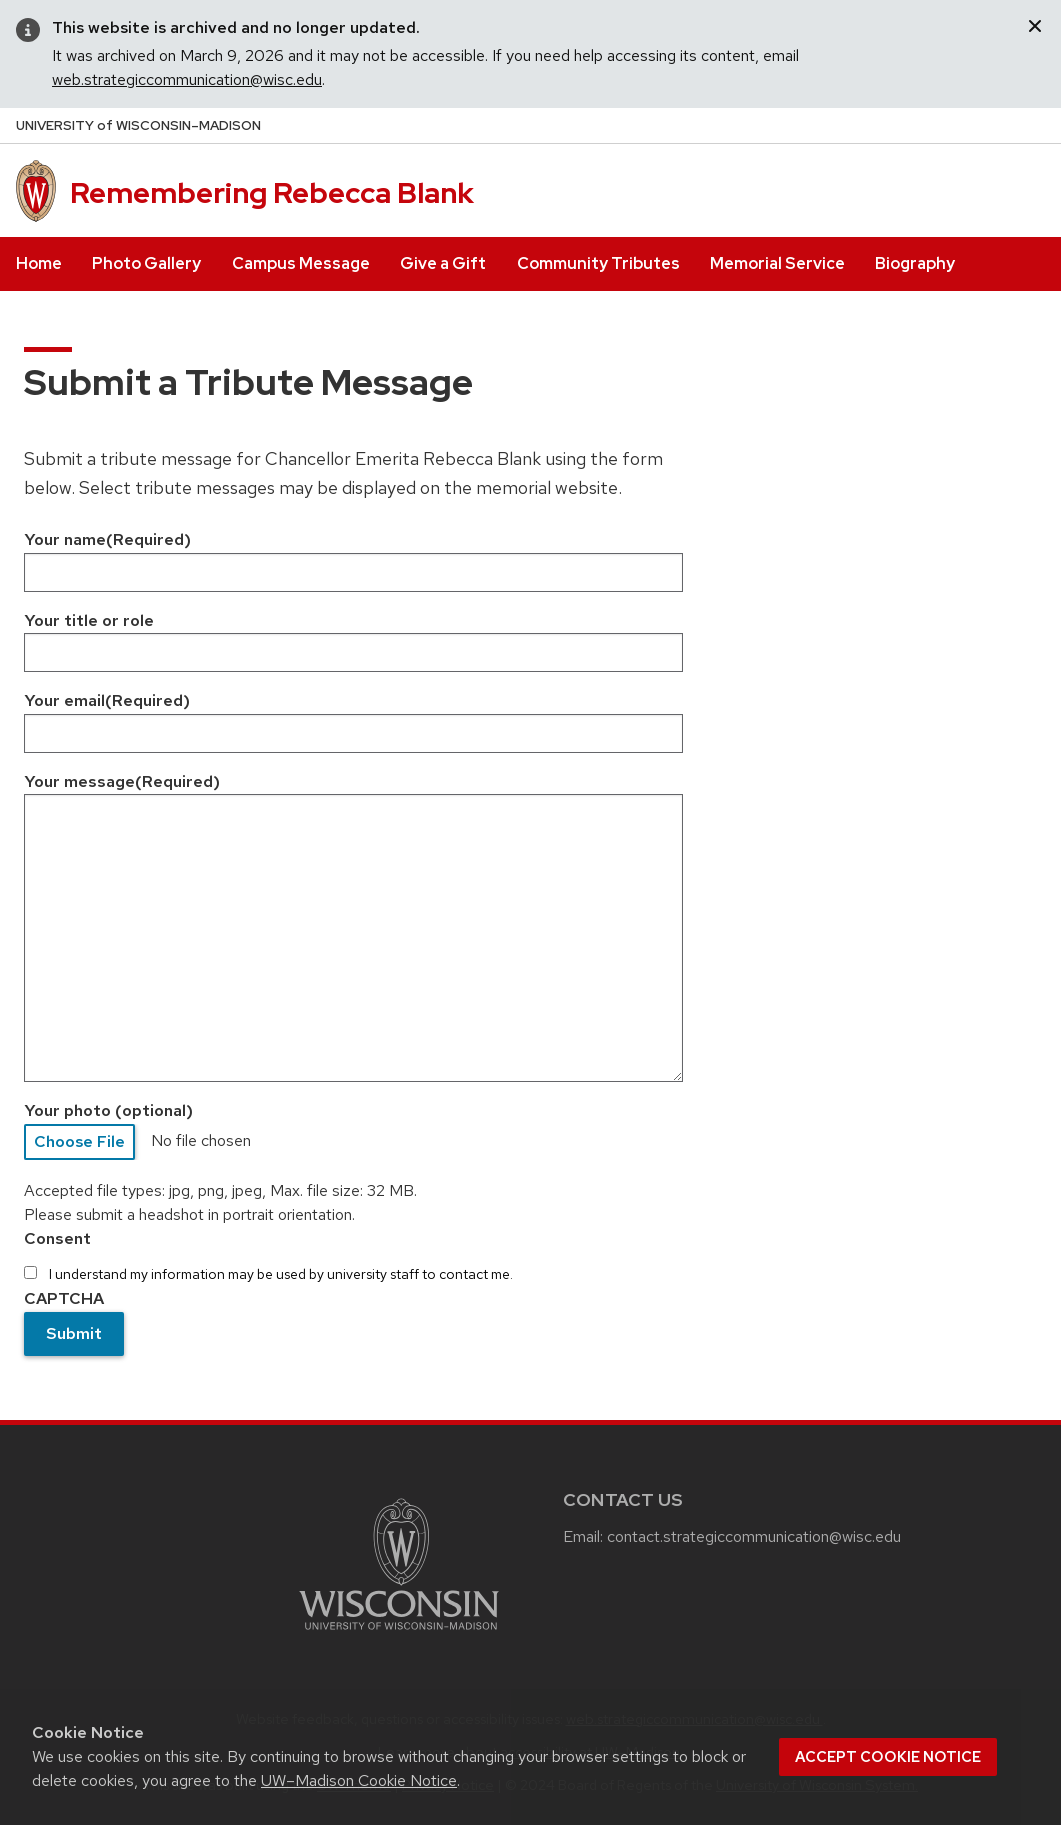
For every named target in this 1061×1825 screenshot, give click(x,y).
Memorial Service (777, 263)
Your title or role (89, 620)
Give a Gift (443, 263)
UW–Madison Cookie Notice (359, 1780)
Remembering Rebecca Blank (272, 193)
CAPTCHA (64, 1298)
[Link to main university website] (399, 1633)
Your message (122, 781)
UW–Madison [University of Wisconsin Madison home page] (138, 125)
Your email (107, 700)
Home (39, 263)
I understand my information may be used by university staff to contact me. (281, 1274)
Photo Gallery (146, 263)
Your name (107, 539)
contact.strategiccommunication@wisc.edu (756, 1536)
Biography (915, 263)
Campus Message (301, 263)
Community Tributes (598, 263)
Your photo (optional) (108, 1110)
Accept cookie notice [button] (888, 1757)
